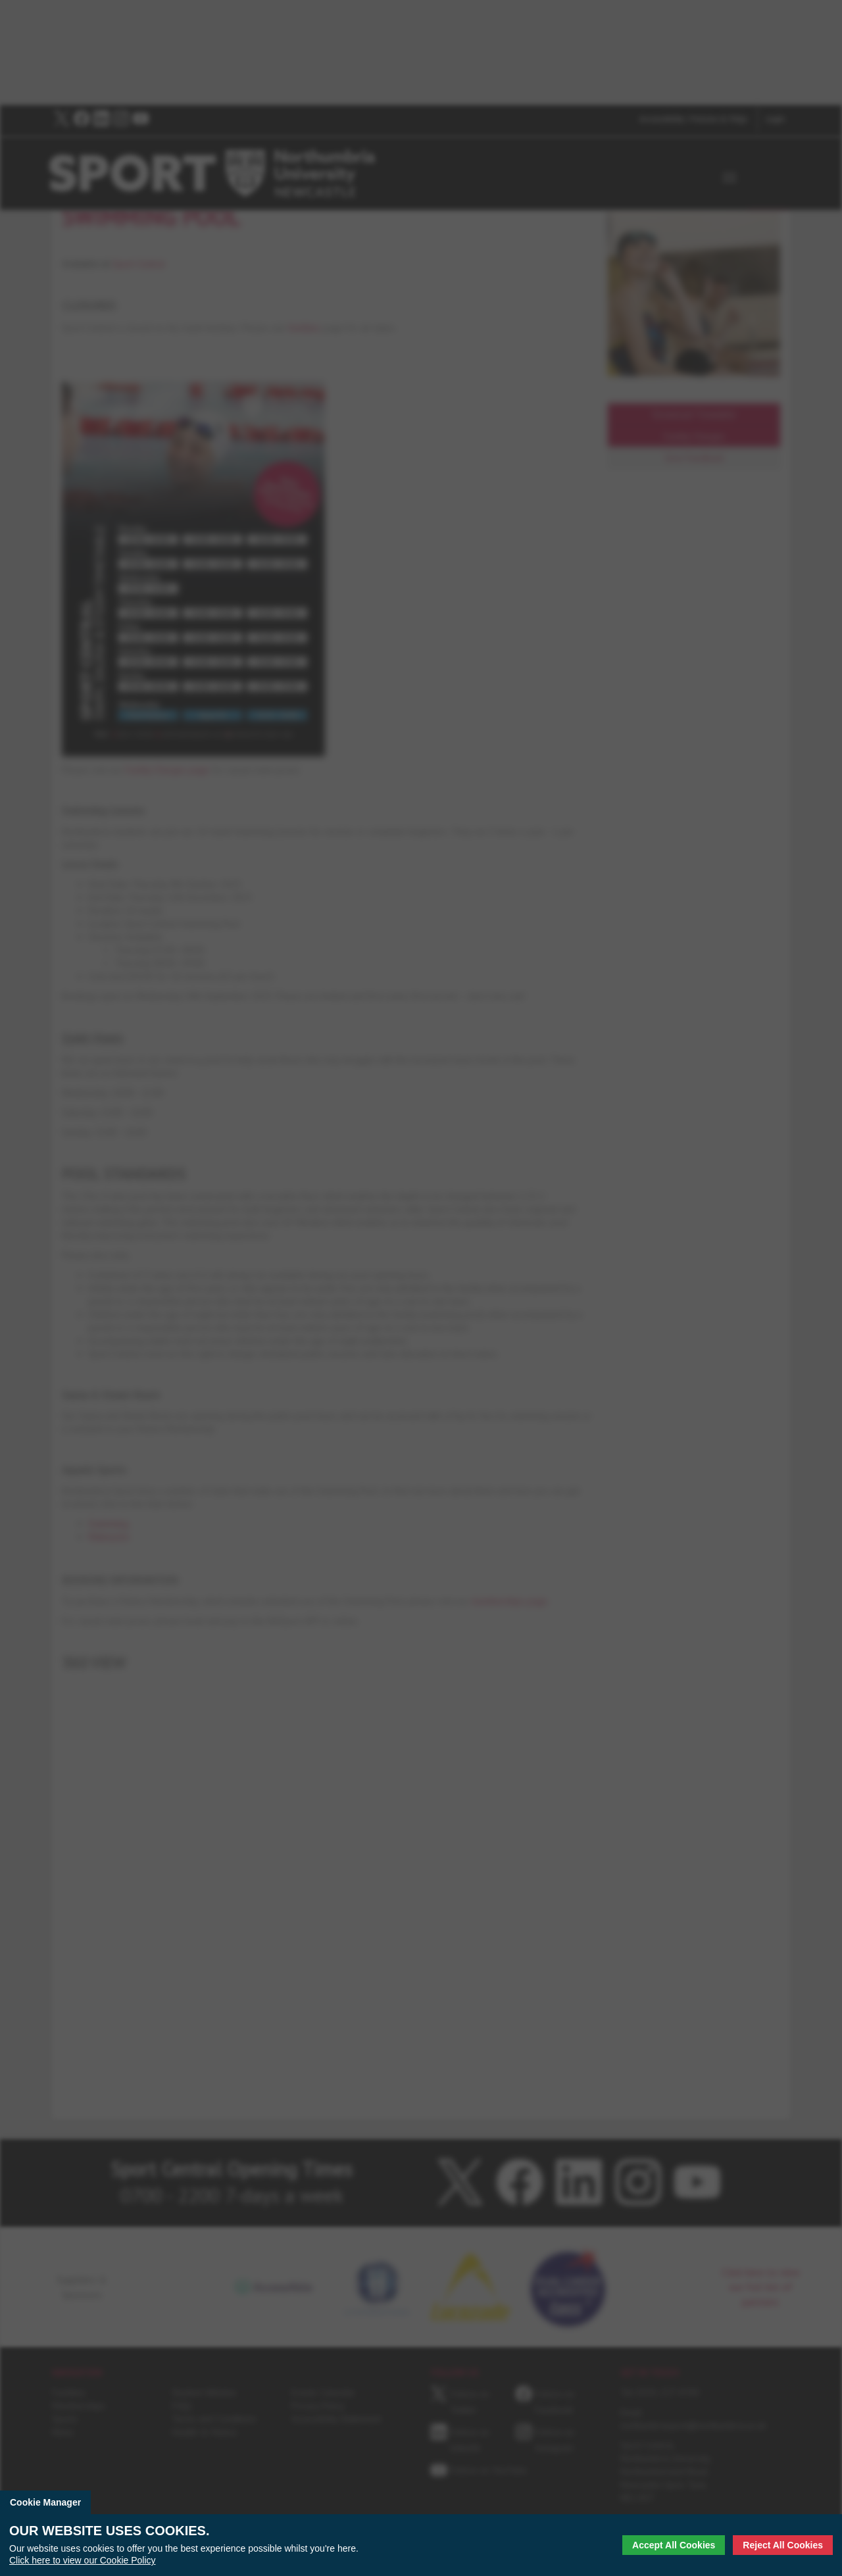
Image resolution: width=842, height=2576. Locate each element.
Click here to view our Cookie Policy (82, 2560)
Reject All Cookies (783, 2545)
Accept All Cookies (673, 2545)
